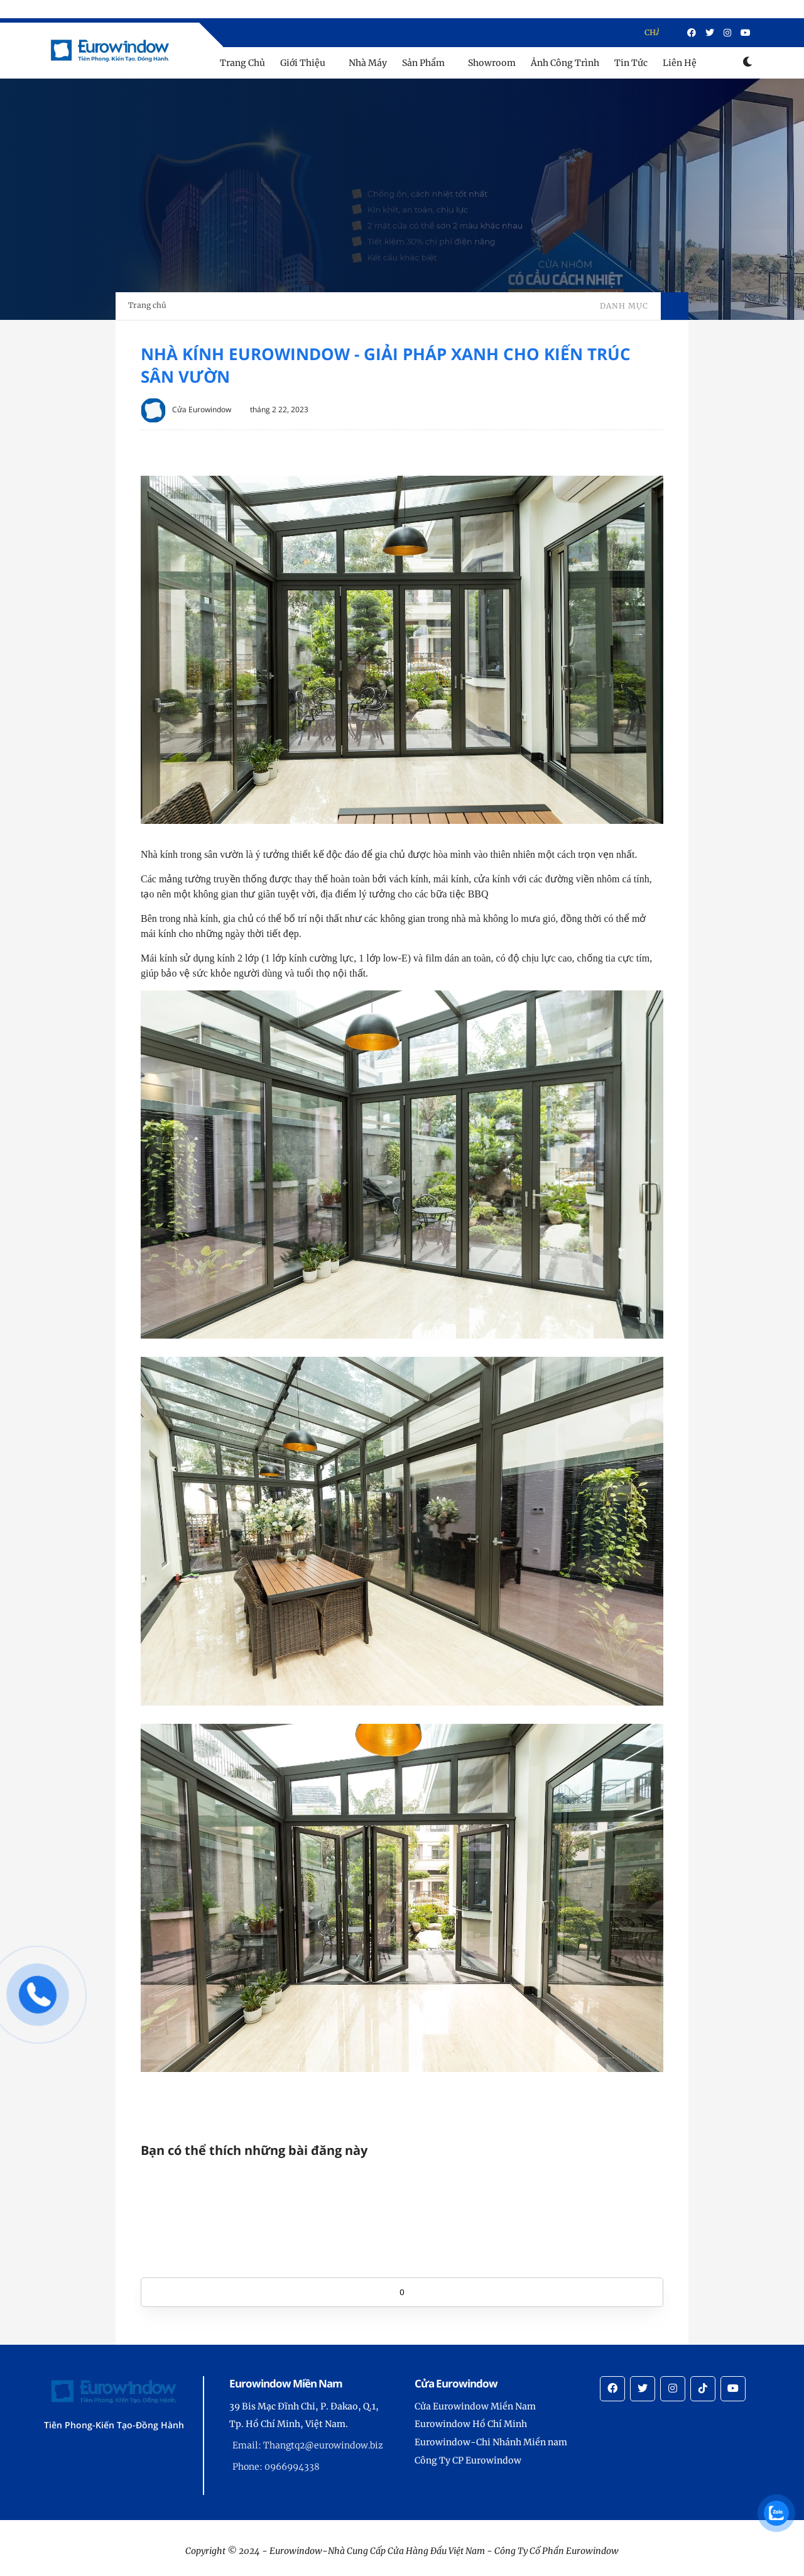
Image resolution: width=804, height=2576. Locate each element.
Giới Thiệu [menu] (302, 63)
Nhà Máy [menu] (368, 63)
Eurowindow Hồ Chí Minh (471, 2424)
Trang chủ (147, 305)
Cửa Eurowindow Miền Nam (475, 2406)
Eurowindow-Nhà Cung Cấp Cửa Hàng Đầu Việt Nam (377, 2551)
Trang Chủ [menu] (242, 63)
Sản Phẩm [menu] (423, 63)
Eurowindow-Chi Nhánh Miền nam (491, 2442)
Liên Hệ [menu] (680, 63)
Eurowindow (592, 2551)
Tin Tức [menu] (631, 63)
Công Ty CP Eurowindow (468, 2460)
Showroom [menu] (492, 63)
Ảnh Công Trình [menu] (565, 63)
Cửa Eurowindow (201, 409)
